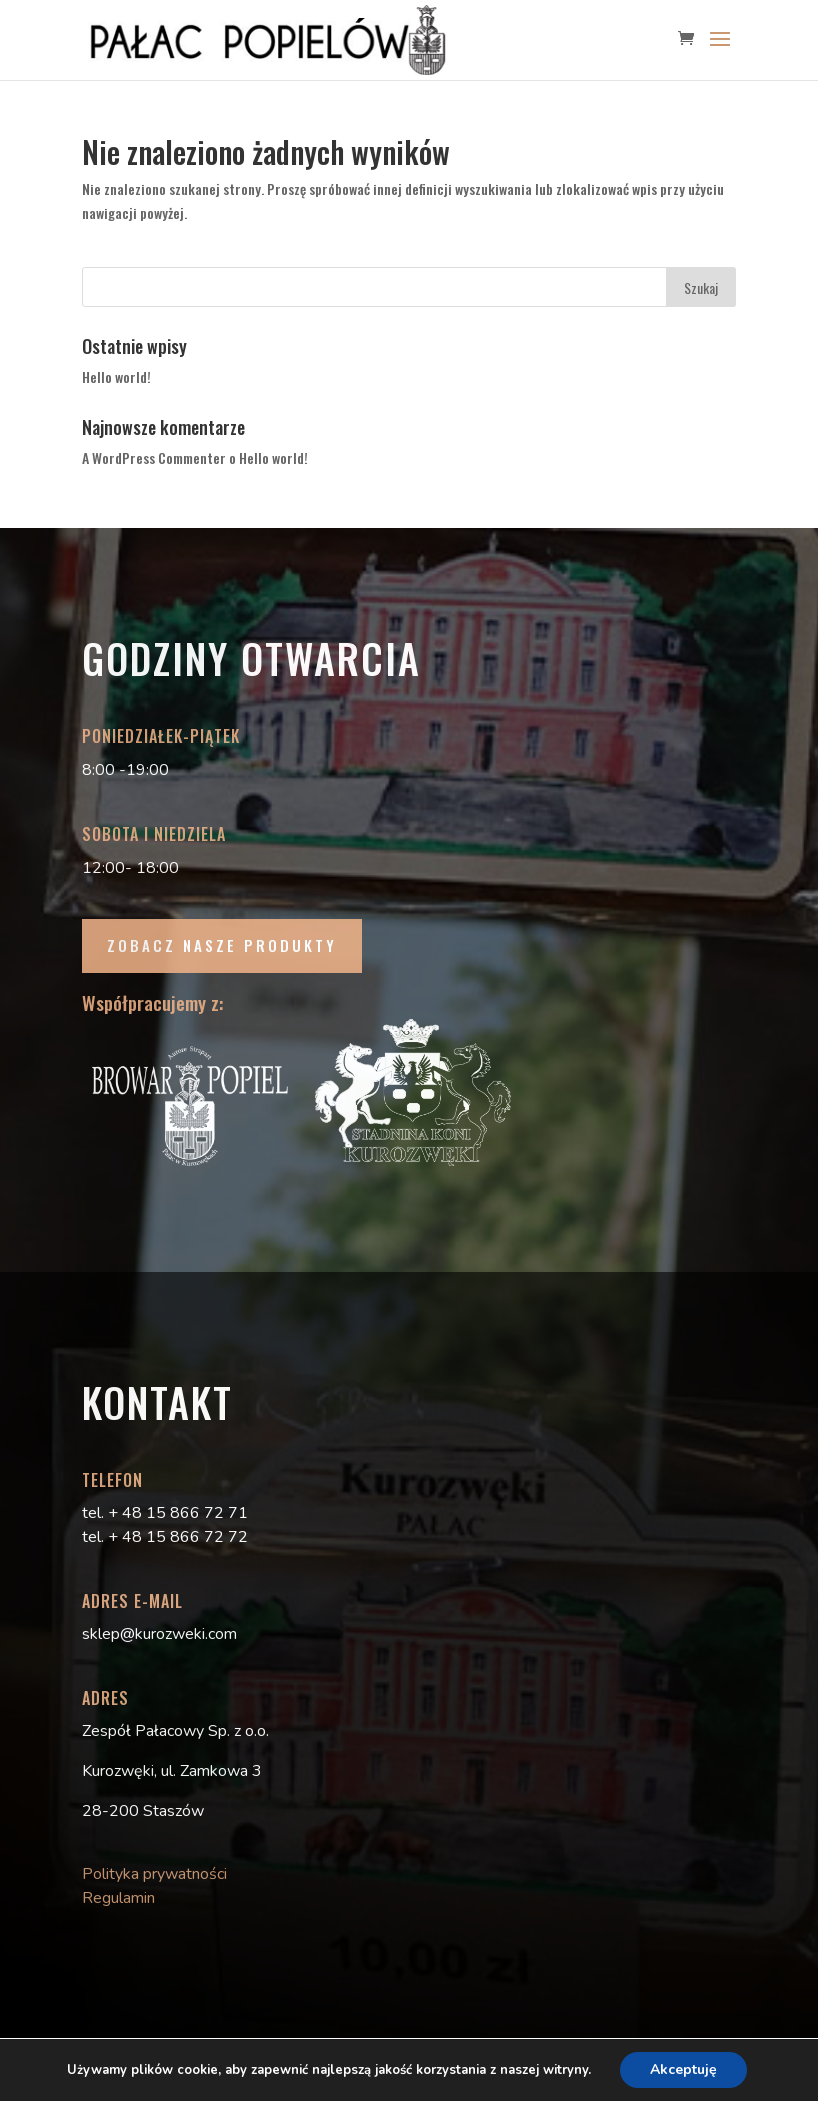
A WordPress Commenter (154, 457)
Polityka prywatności (154, 1874)
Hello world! (116, 376)
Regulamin (118, 1898)
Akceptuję (683, 2069)
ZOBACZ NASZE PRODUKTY (222, 945)
